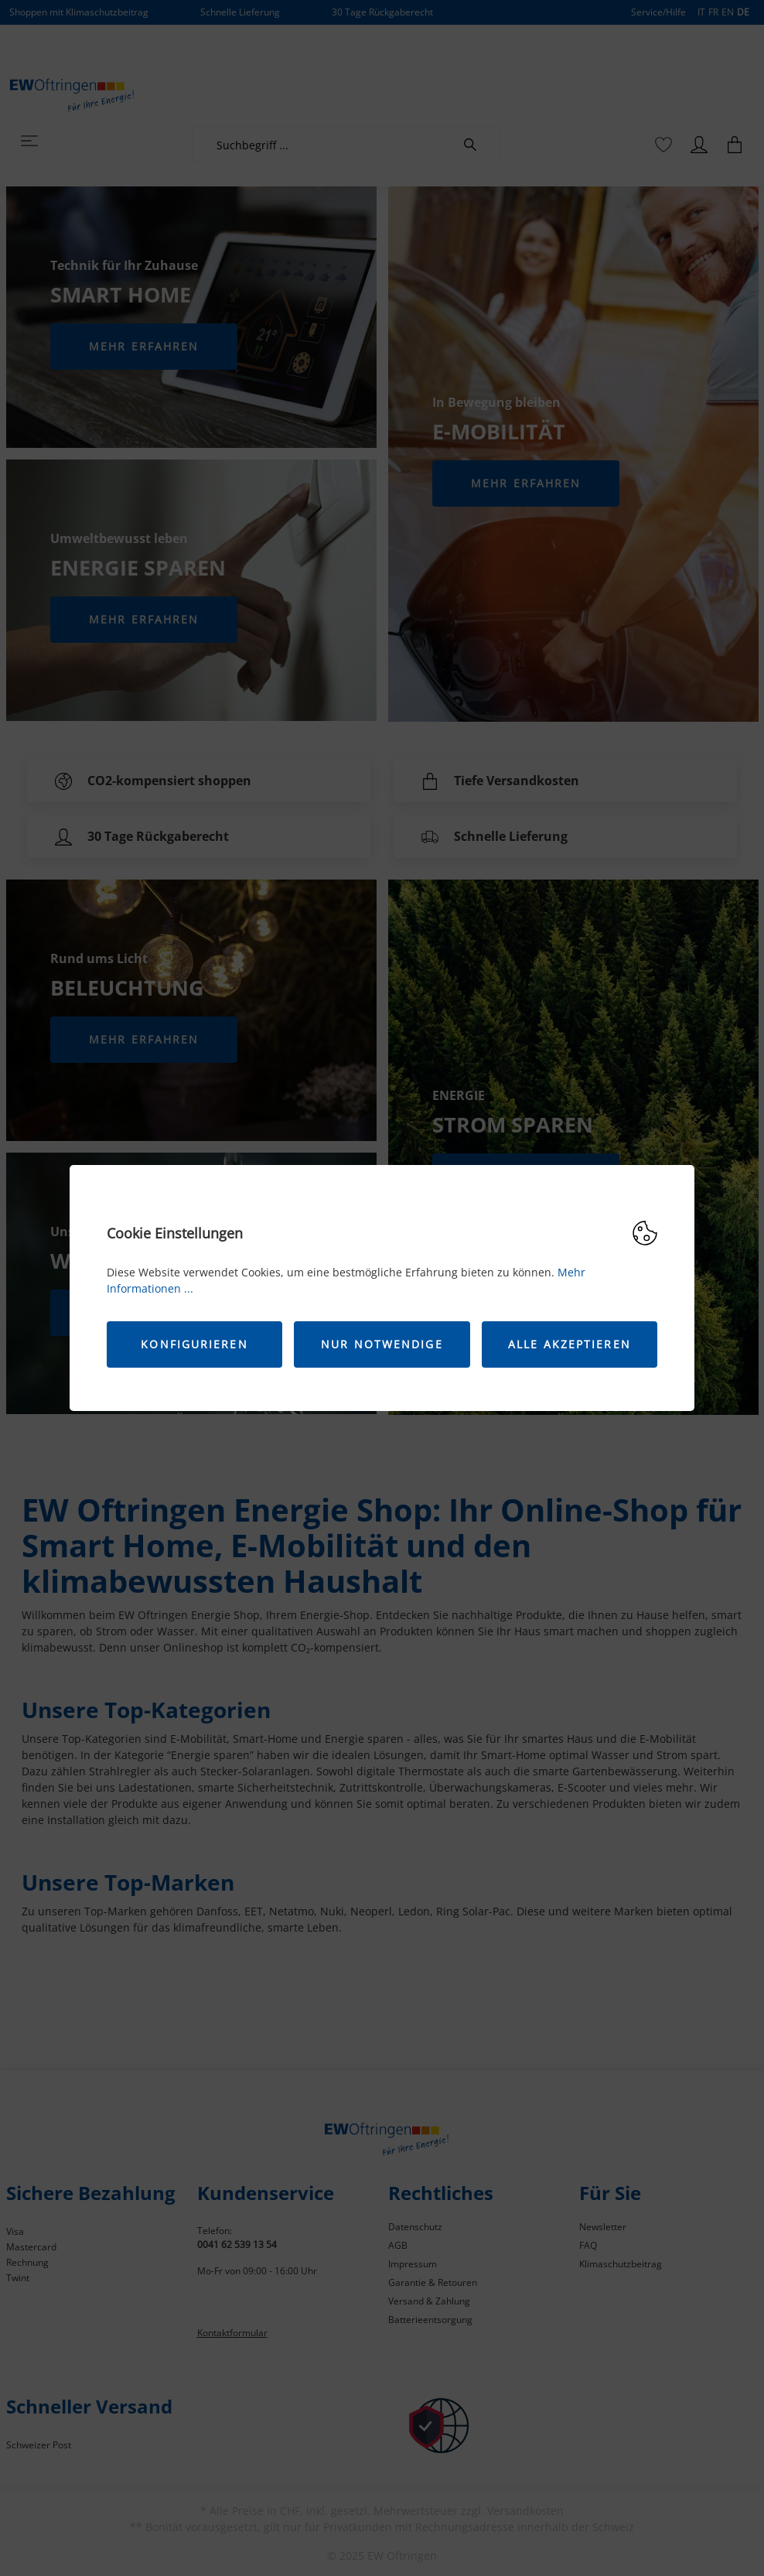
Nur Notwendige (381, 1344)
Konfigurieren (194, 1344)
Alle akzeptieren (569, 1344)
